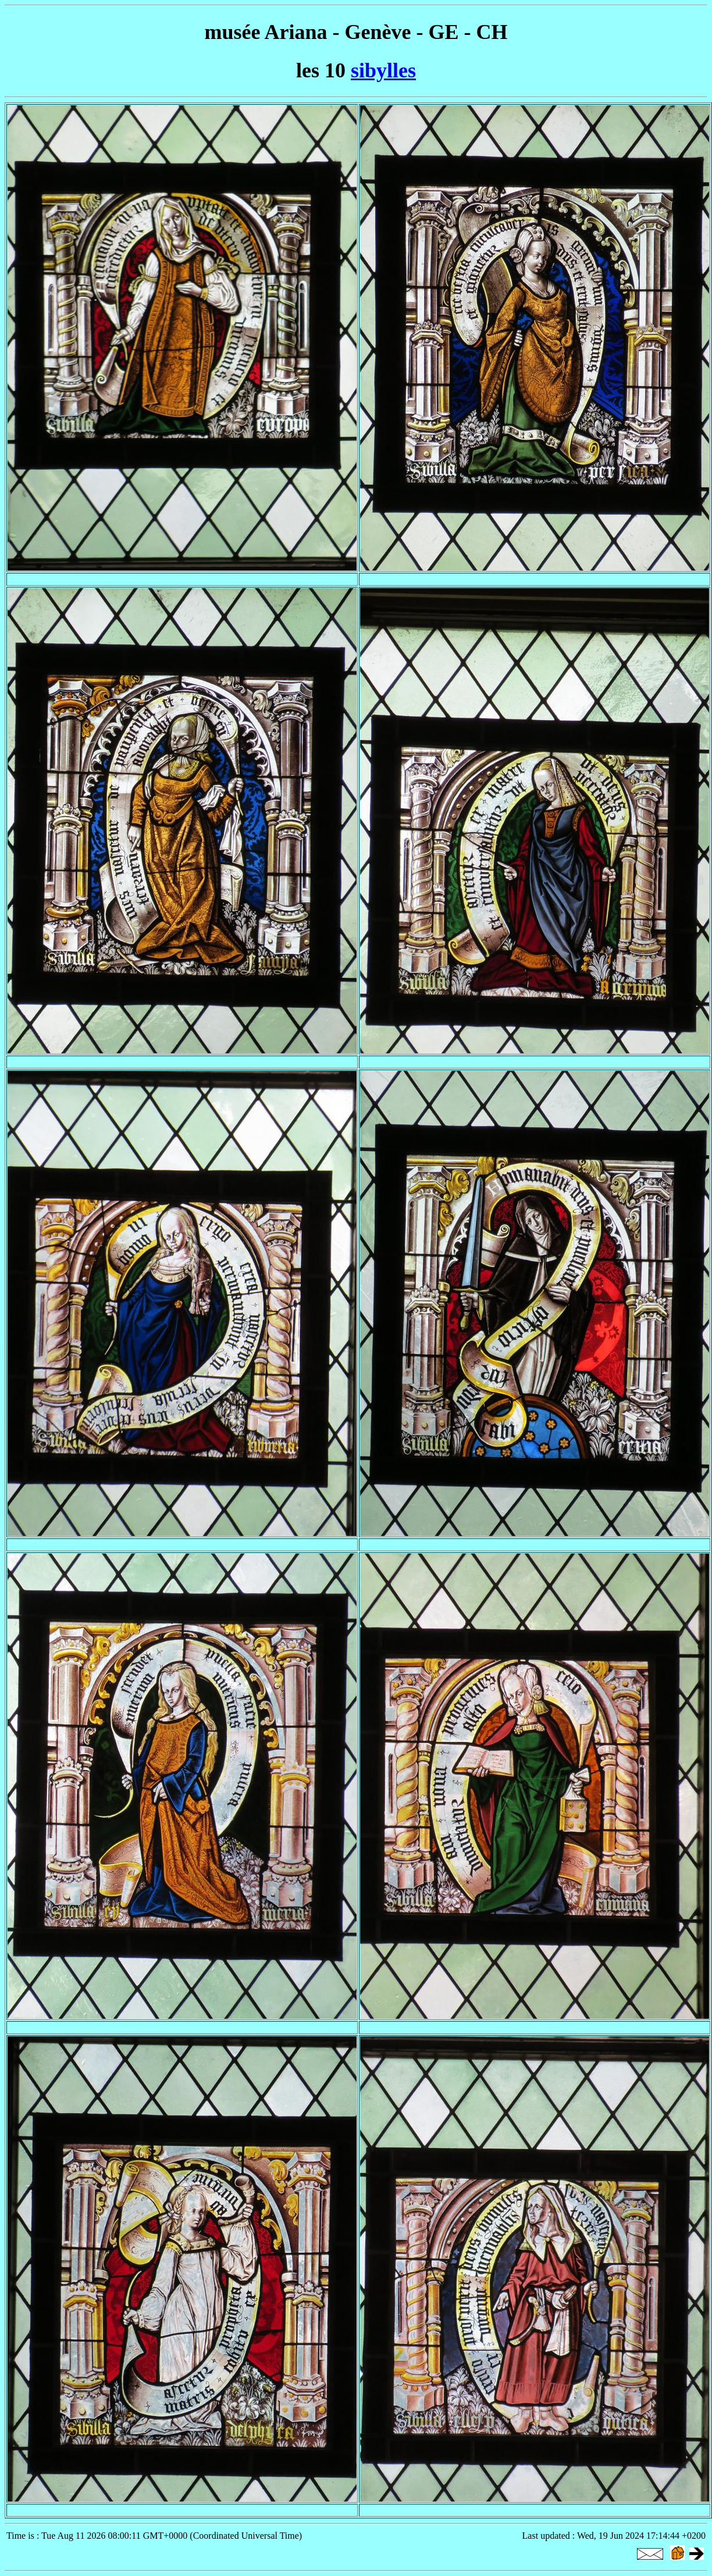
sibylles (383, 70)
